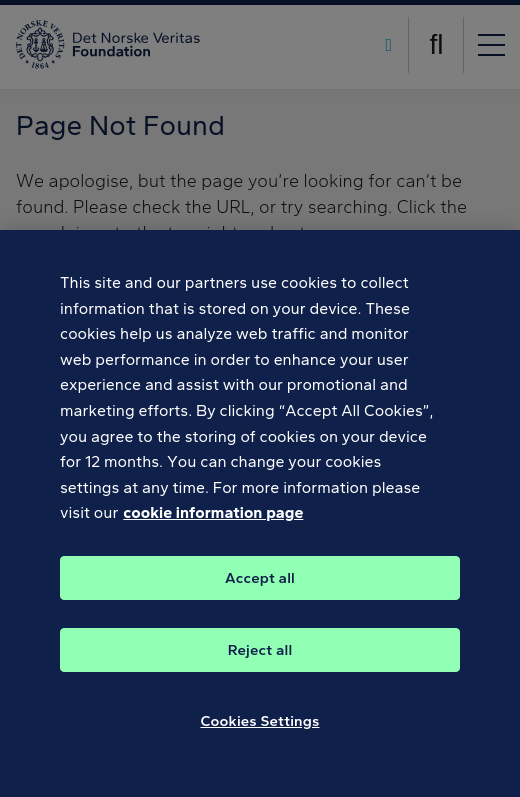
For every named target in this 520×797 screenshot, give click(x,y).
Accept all (260, 597)
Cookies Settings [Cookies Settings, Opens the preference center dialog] (260, 740)
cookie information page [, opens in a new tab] (213, 531)
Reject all (260, 669)
